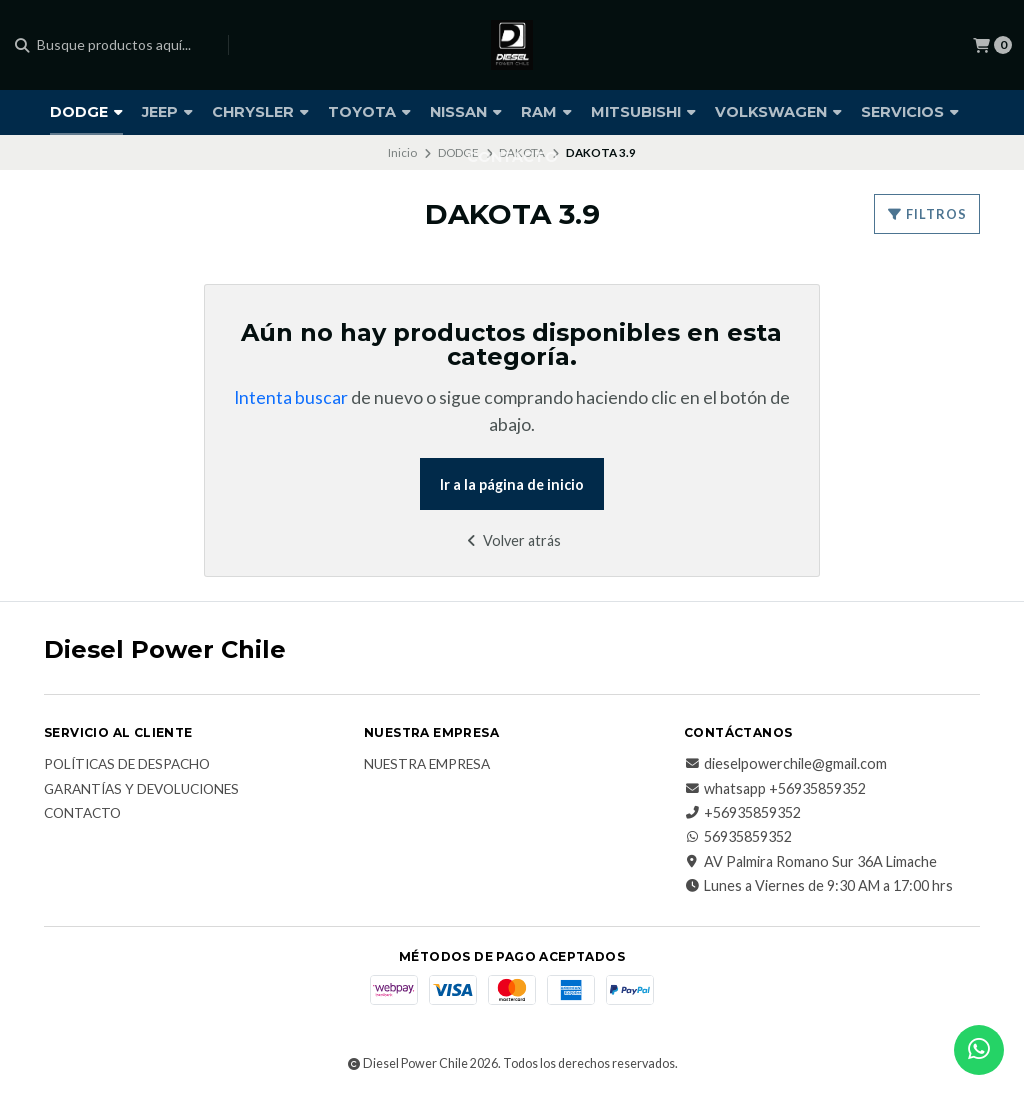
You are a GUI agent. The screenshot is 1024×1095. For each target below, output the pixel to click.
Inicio (402, 152)
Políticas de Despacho (127, 765)
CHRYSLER (260, 112)
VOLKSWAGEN (778, 112)
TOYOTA (369, 112)
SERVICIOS (910, 112)
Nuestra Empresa (427, 765)
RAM (546, 112)
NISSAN (466, 112)
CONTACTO (512, 157)
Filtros (927, 214)
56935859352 (738, 837)
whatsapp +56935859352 (775, 789)
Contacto (82, 814)
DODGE (86, 112)
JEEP (167, 112)
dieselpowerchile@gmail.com (785, 764)
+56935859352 (742, 813)
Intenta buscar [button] (291, 397)
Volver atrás (511, 540)
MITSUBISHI (643, 112)
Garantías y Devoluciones (141, 790)
